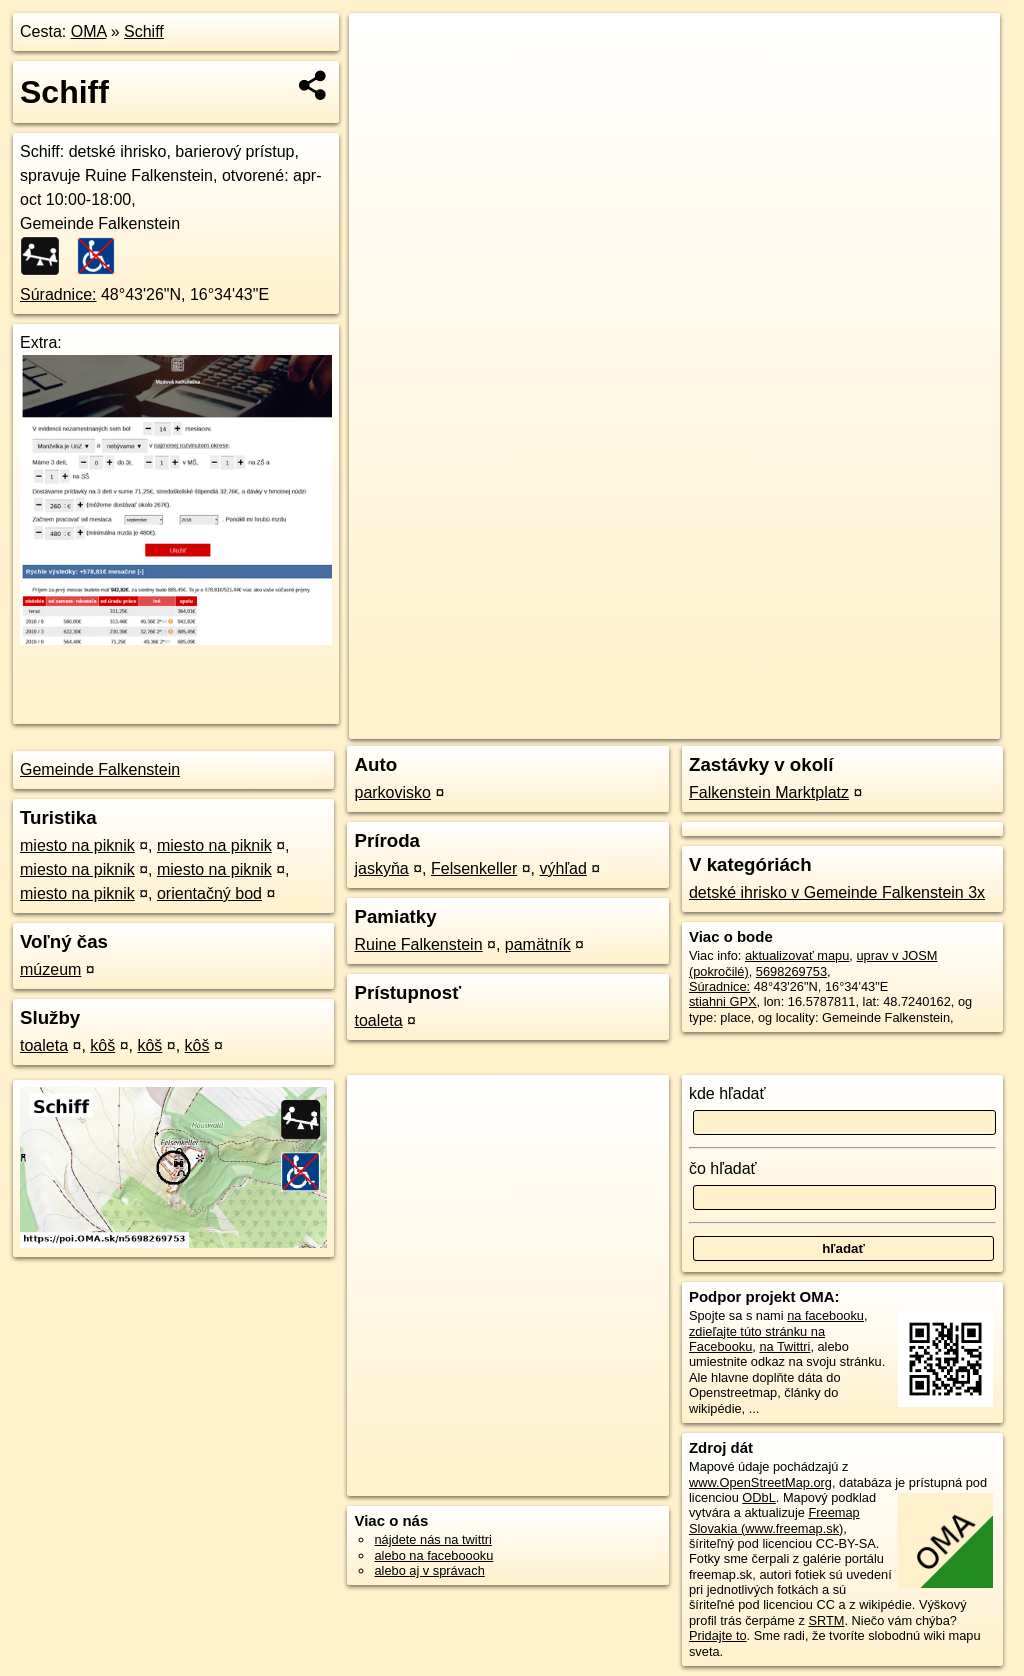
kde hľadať (727, 1093)
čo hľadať (723, 1168)
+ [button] (383, 47)
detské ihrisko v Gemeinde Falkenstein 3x (837, 892)
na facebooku (825, 1315)
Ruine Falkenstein (418, 944)
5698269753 (791, 971)
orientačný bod (209, 893)
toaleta (44, 1045)
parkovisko (392, 792)
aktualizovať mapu (797, 955)
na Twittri (784, 1346)
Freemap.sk (758, 724)
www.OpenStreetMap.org (760, 1482)
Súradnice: (58, 294)
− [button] (383, 78)
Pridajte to (718, 1635)
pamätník (538, 944)
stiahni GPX (723, 1001)
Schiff (144, 31)
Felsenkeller (474, 868)
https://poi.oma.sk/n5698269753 (909, 724)
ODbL (758, 1497)
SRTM (826, 1620)
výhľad (563, 868)
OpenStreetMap (655, 724)
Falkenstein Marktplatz (769, 792)
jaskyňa (381, 868)
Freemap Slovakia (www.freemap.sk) (774, 1520)
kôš (102, 1045)
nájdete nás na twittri (432, 1539)
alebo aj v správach (429, 1570)
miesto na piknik (77, 845)
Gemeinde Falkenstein (100, 769)
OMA (89, 31)
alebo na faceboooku (433, 1555)
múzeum (50, 969)
